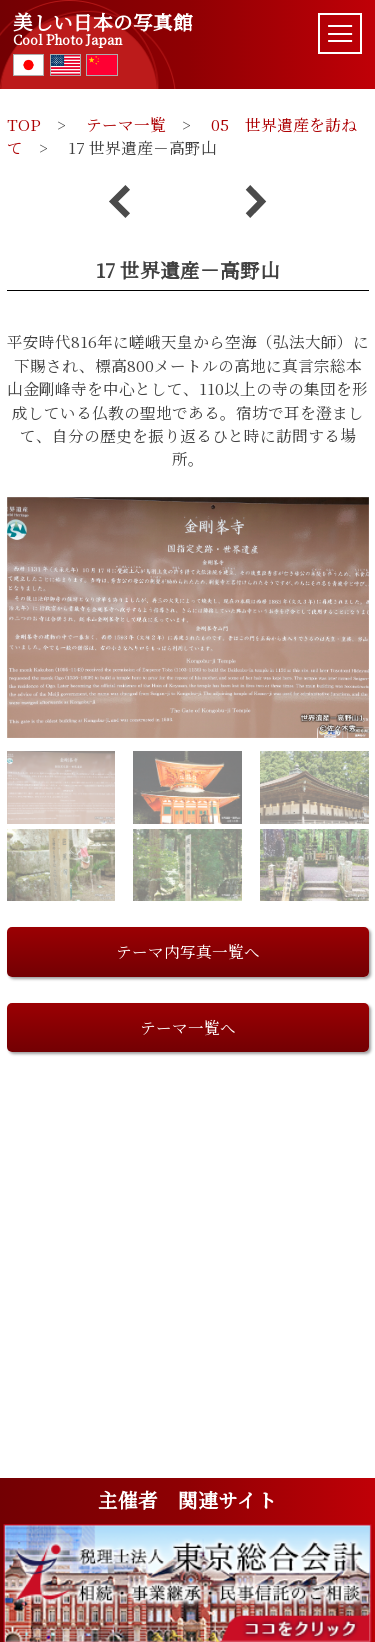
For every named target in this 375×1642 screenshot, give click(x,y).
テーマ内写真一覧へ (188, 951)
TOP (24, 124)
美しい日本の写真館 (103, 29)
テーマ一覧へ (188, 1027)
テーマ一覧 (126, 124)
